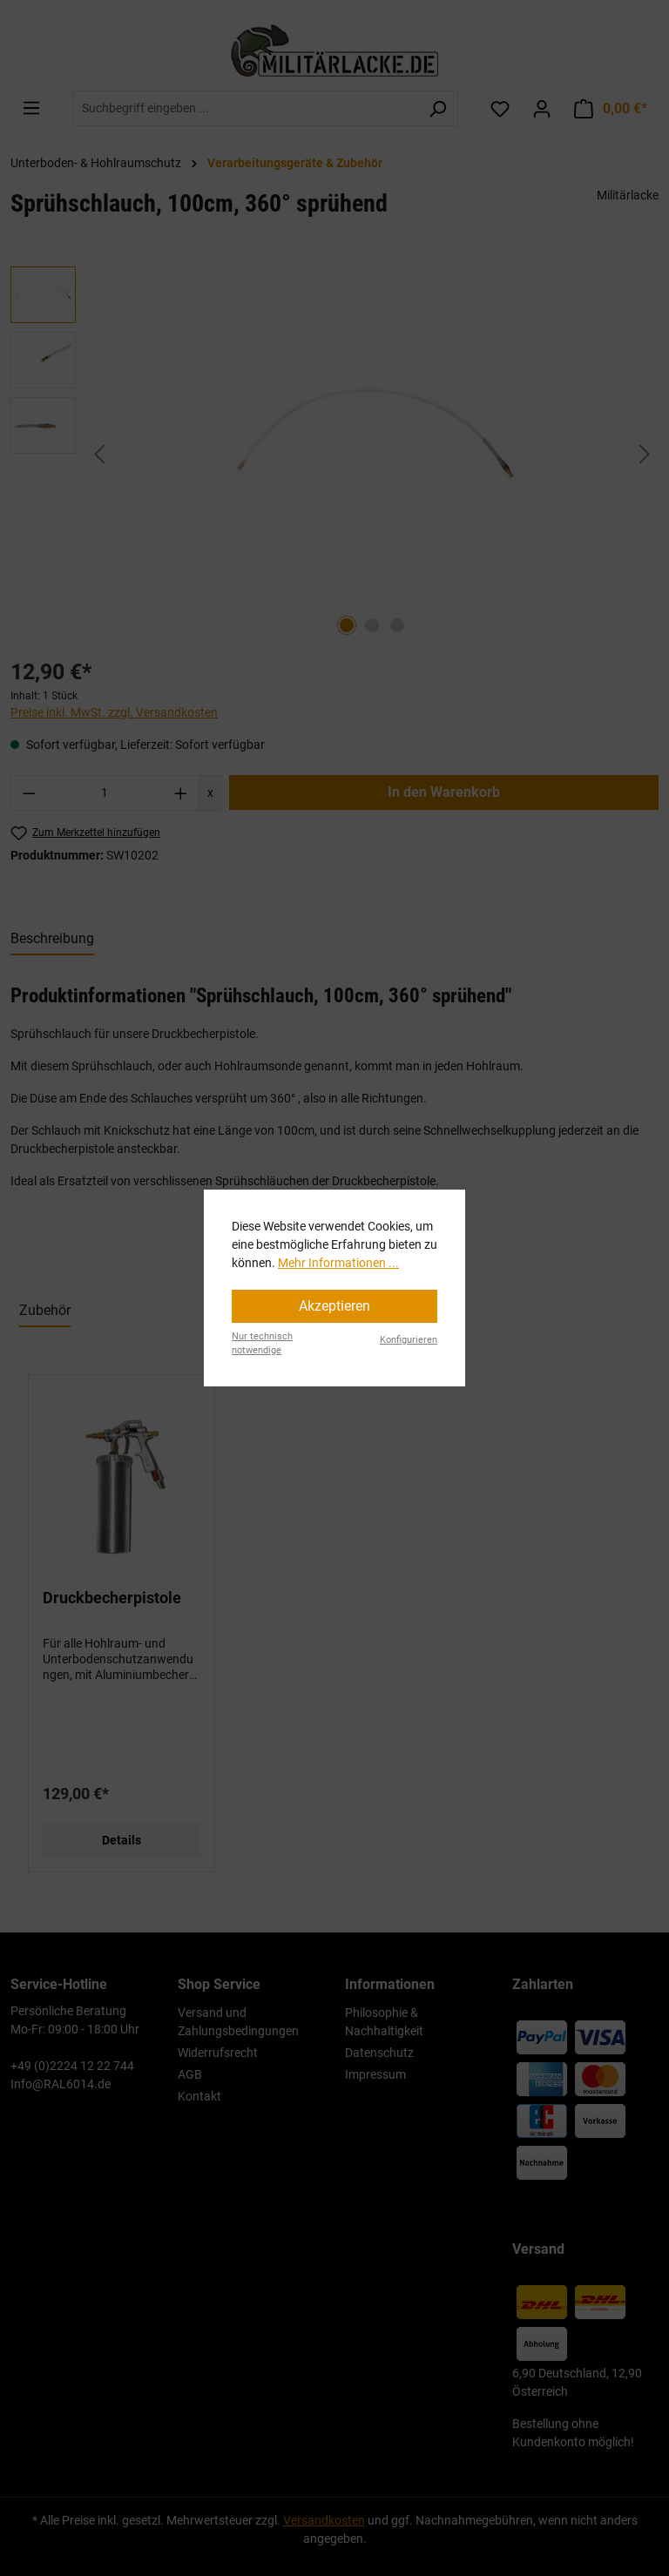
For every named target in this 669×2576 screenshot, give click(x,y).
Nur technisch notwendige (262, 1344)
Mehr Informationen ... (338, 1263)
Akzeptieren (334, 1306)
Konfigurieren (408, 1339)
